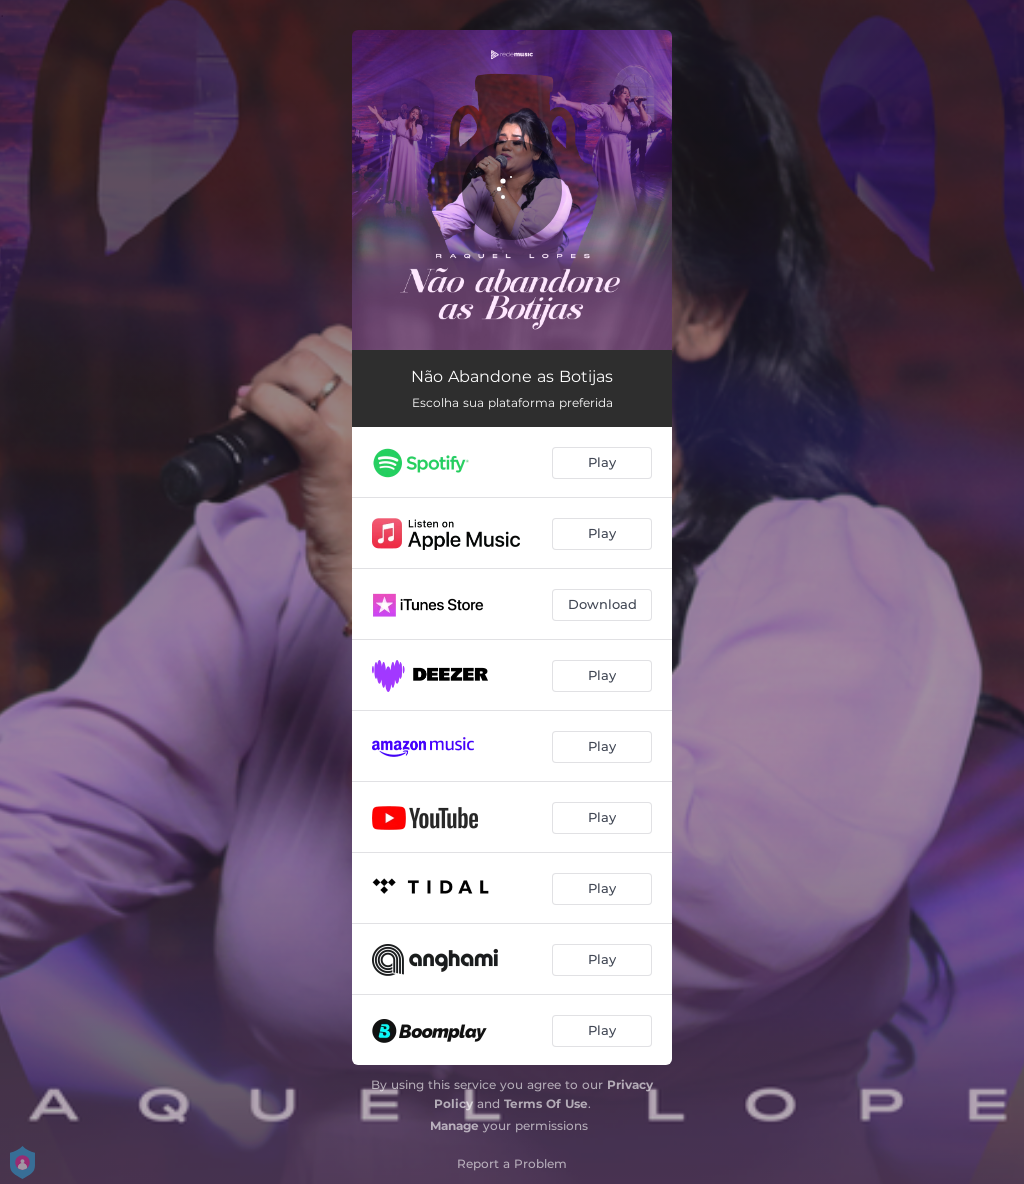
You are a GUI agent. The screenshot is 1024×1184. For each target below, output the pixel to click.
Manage (454, 1125)
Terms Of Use (546, 1103)
